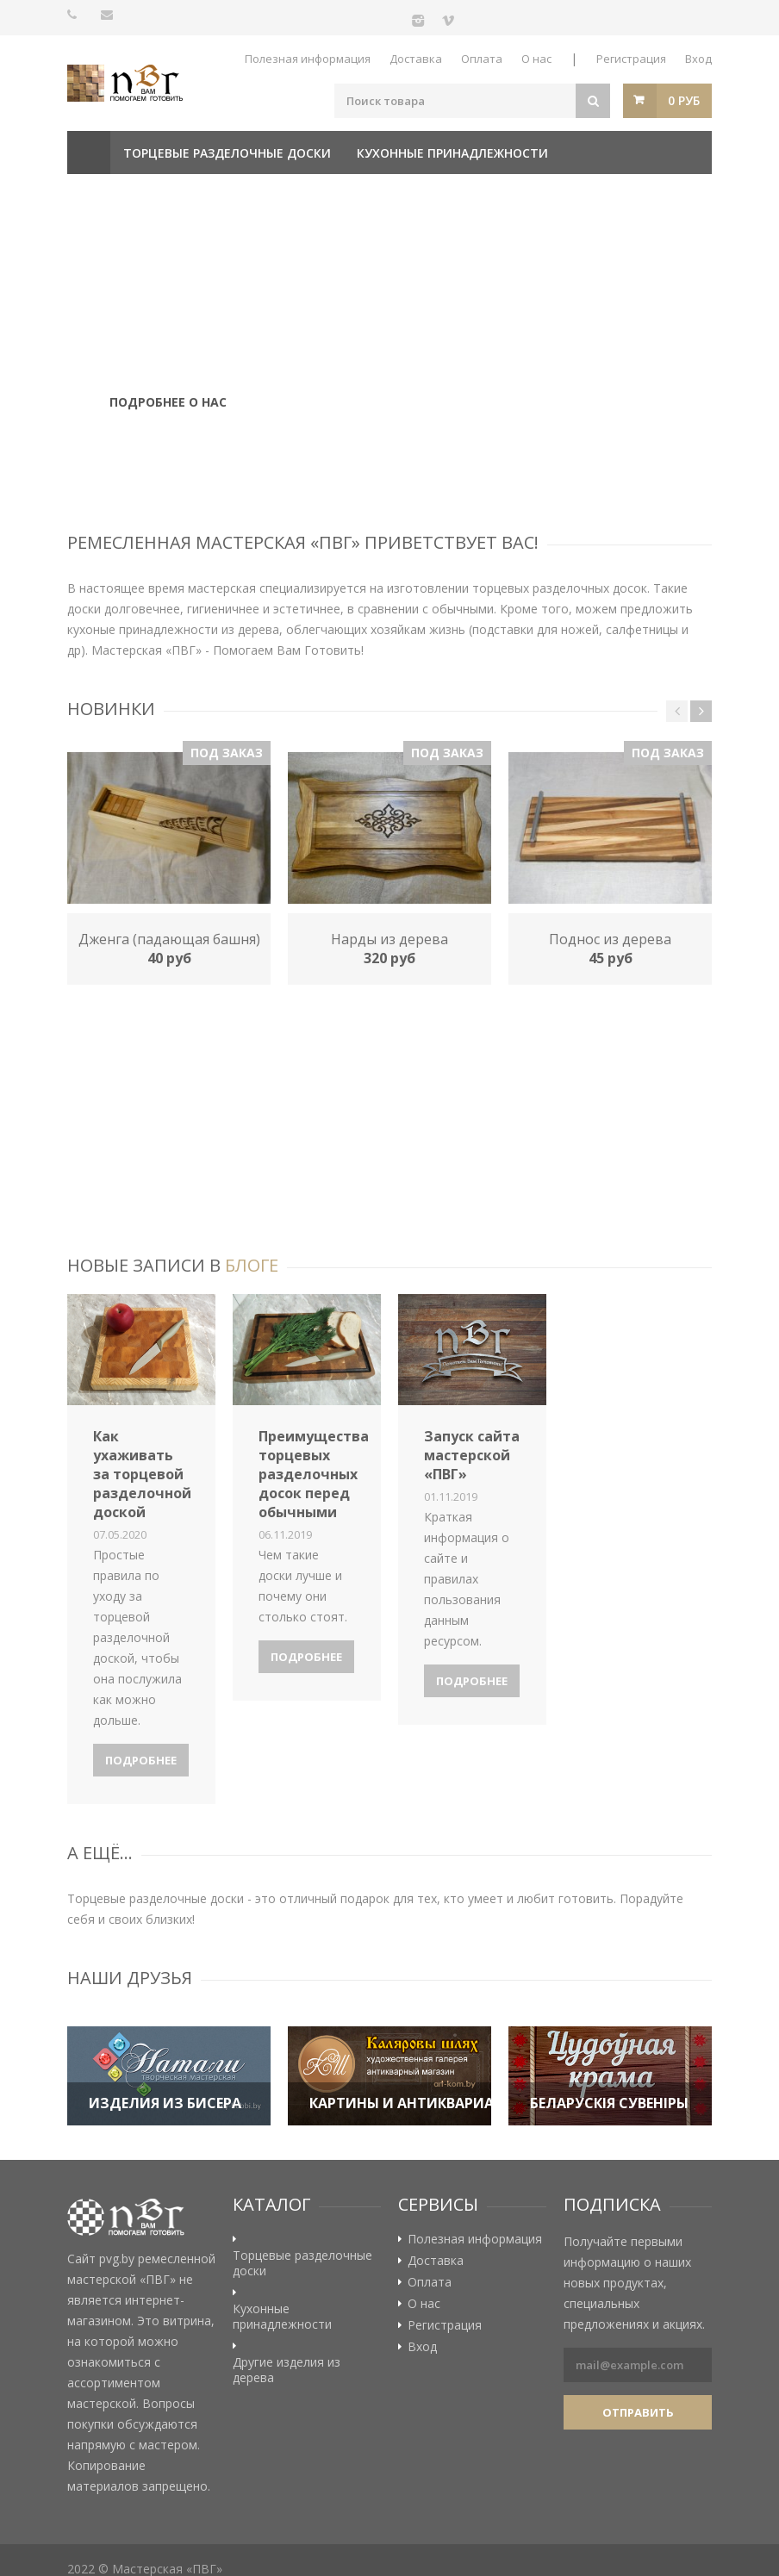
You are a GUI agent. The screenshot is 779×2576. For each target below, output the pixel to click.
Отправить (638, 2412)
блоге (251, 1265)
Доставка (416, 58)
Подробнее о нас (168, 409)
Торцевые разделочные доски (227, 153)
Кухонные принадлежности (452, 153)
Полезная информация (308, 58)
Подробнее (141, 1760)
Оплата (481, 58)
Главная (88, 152)
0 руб (684, 100)
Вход (698, 58)
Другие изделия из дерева (169, 196)
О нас (536, 58)
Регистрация (631, 58)
